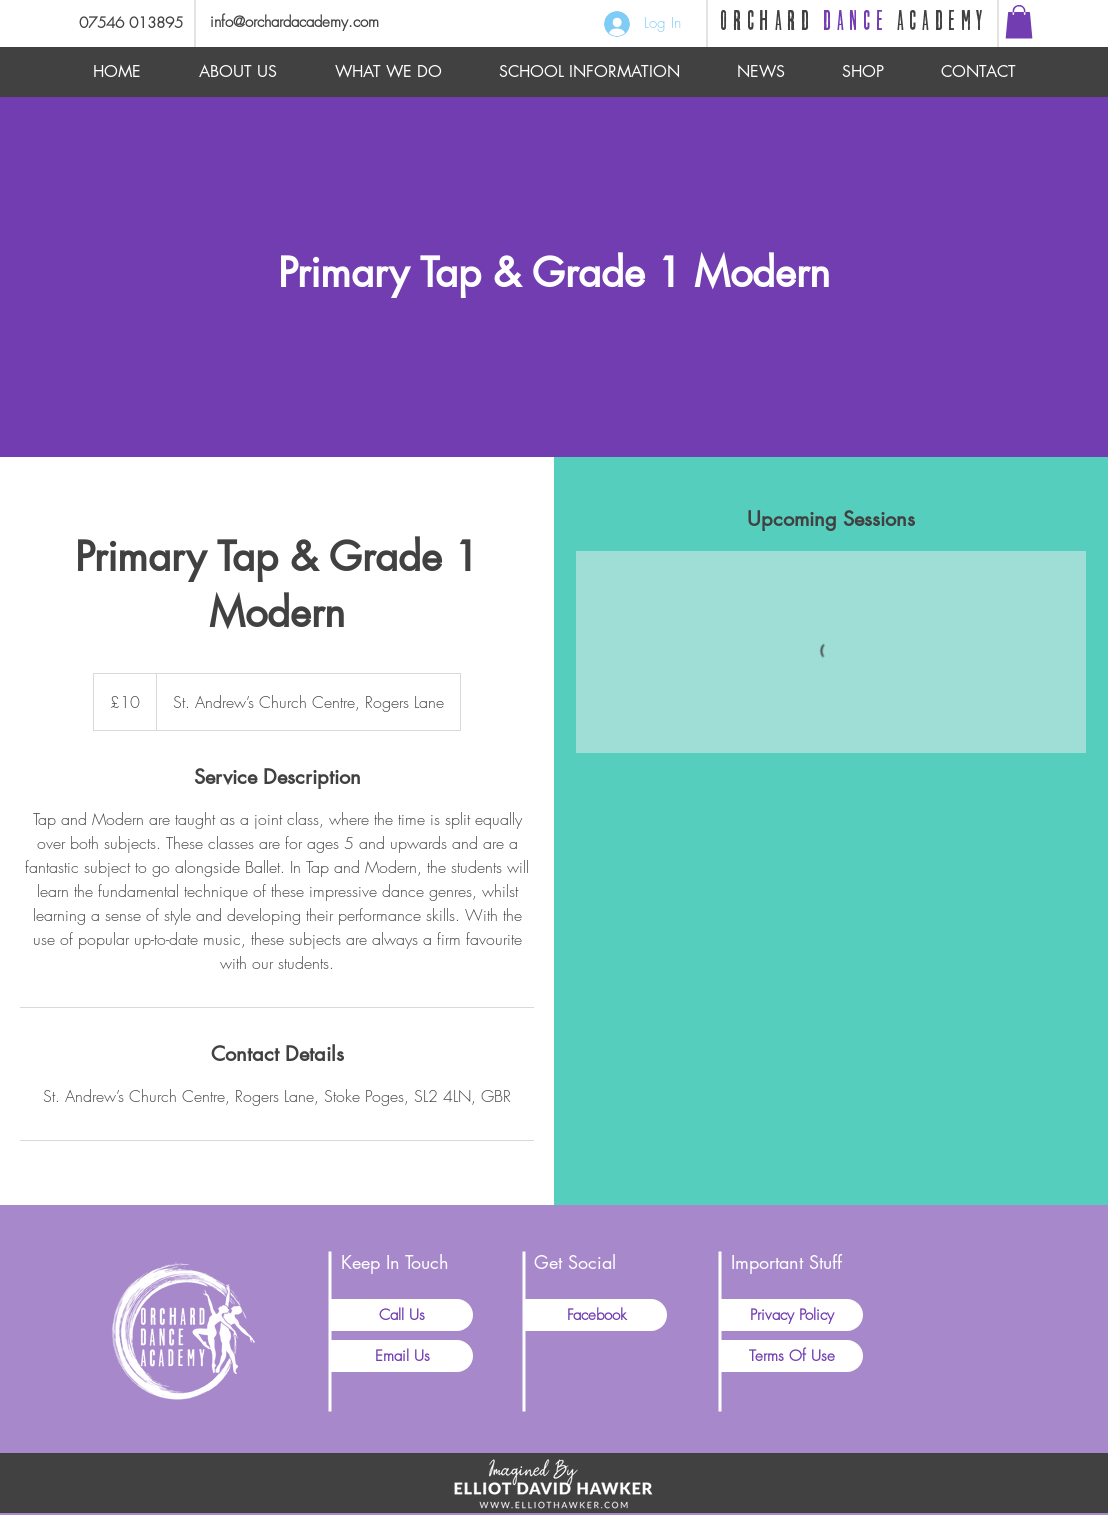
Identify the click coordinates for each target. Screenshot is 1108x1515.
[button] (1019, 21)
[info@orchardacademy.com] (320, 22)
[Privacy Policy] (792, 1315)
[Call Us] (402, 1315)
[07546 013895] (123, 23)
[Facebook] (596, 1315)
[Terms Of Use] (792, 1356)
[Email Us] (402, 1356)
